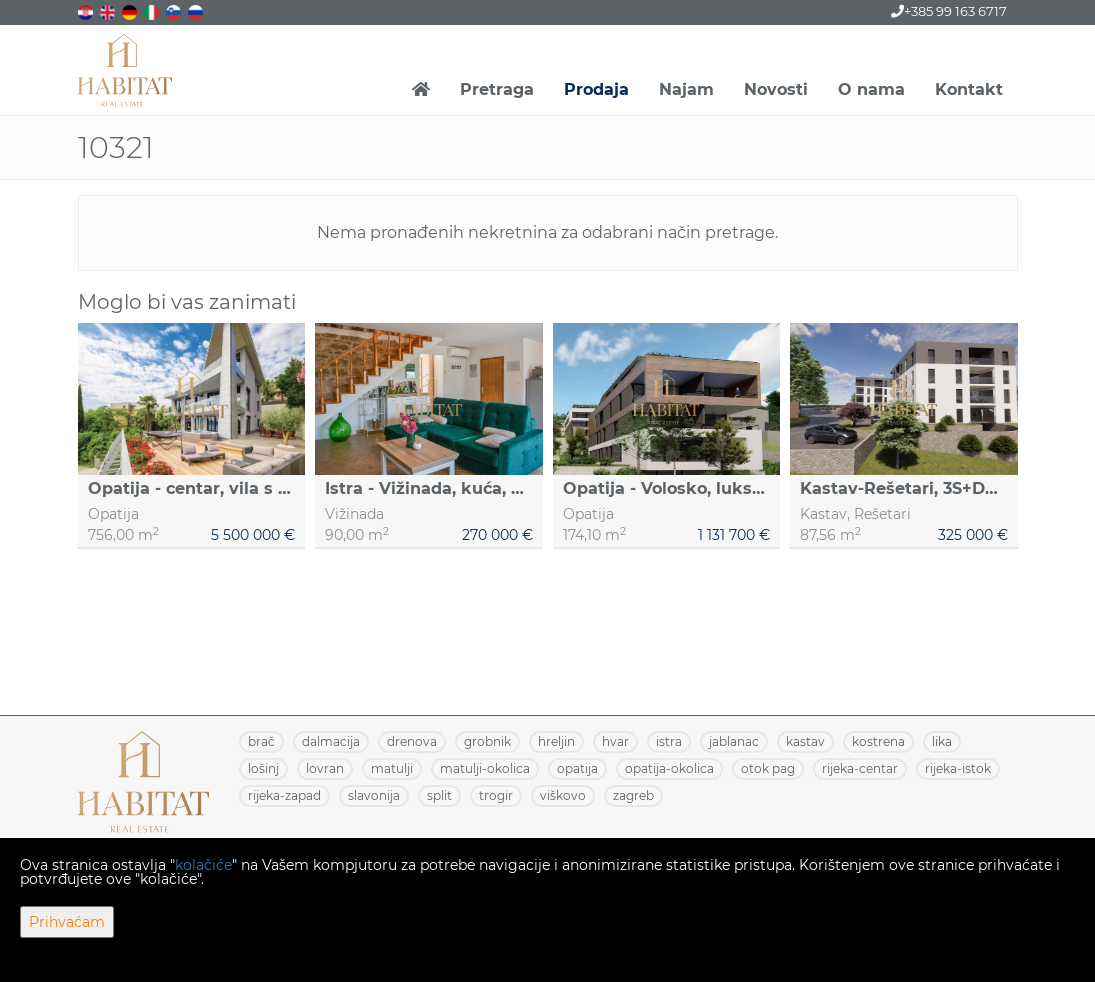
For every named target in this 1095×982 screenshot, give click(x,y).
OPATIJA (577, 768)
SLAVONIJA (374, 795)
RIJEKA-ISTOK (958, 768)
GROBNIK (487, 741)
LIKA (942, 741)
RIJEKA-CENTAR (860, 768)
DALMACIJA (331, 741)
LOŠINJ (263, 768)
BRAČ (261, 741)
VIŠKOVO (563, 795)
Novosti (776, 89)
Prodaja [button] (596, 89)
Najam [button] (686, 89)
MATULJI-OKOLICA (485, 768)
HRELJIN (556, 741)
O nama (871, 89)
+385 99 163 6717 (949, 11)
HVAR (615, 741)
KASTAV (805, 741)
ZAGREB (633, 795)
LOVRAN (325, 768)
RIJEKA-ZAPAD (284, 795)
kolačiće (203, 865)
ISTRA (669, 741)
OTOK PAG (768, 768)
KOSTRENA (878, 741)
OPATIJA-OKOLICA (669, 768)
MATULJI (392, 768)
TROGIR (496, 795)
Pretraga (497, 89)
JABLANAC (734, 741)
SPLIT (439, 795)
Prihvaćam (67, 922)
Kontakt (969, 89)
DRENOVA (412, 741)
